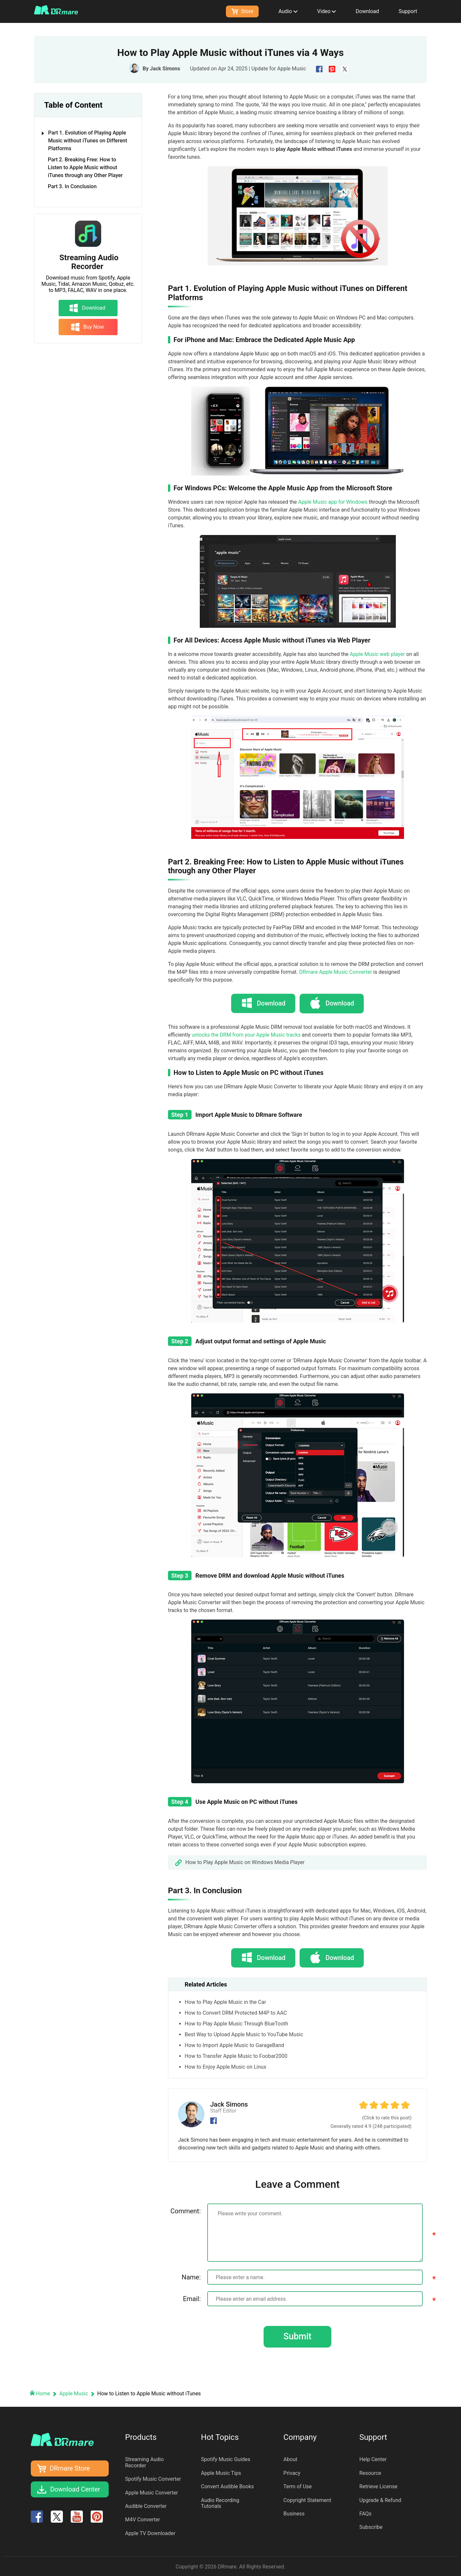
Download (367, 11)
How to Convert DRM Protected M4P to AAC (236, 2012)
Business (294, 2513)
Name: (191, 2276)
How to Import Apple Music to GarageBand (234, 2044)
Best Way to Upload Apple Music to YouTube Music (244, 2033)
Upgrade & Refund (380, 2499)
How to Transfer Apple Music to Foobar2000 (236, 2055)
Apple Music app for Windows (332, 502)
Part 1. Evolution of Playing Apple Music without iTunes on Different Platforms (84, 141)
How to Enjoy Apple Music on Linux (225, 2066)
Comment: (185, 2210)
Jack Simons (165, 68)
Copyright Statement (307, 2499)
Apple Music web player (377, 654)
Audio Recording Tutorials (220, 2502)
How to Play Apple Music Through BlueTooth (236, 2023)
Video (326, 11)
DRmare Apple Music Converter (335, 972)
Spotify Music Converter (153, 2479)
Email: (192, 2298)
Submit (297, 2336)
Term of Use (298, 2486)
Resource (370, 2472)
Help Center (373, 2459)
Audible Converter (146, 2506)
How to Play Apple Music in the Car (225, 2001)
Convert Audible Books (227, 2486)
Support (408, 11)
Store (242, 11)
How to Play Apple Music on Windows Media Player (244, 1862)
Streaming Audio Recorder (88, 262)
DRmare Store (70, 2468)
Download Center (75, 2489)
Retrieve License (378, 2486)
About (291, 2459)
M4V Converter (142, 2519)
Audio (287, 11)
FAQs (365, 2513)
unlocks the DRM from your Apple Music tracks (246, 1034)
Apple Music (291, 68)
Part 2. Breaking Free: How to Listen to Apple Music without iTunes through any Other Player (85, 167)
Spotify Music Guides (225, 2459)
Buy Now (87, 327)
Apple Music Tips (221, 2472)
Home (40, 2393)
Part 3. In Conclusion (72, 186)
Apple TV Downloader (150, 2533)
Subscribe (370, 2527)
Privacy (292, 2472)
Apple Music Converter (151, 2492)
